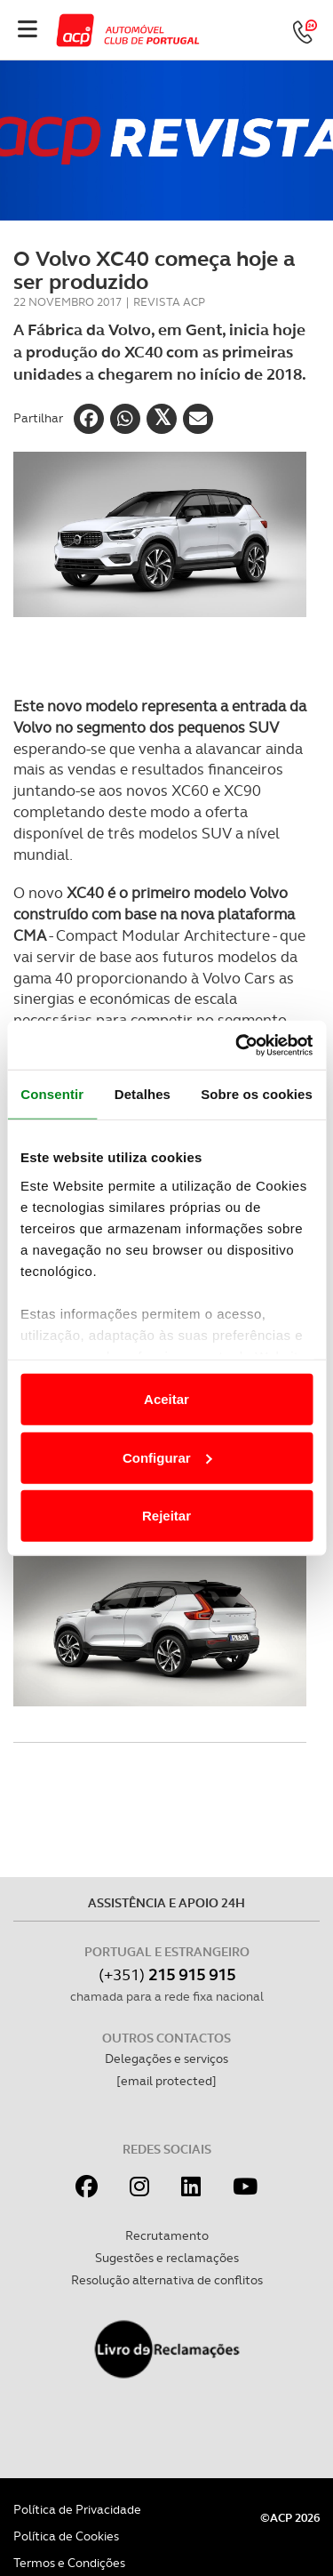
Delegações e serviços (166, 2058)
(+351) (167, 1974)
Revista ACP (169, 301)
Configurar (167, 1457)
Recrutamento (167, 2235)
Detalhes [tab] (142, 1094)
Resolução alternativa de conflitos (167, 2280)
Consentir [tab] (51, 1094)
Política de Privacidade (77, 2509)
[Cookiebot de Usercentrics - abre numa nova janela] (237, 1044)
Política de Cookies (66, 2536)
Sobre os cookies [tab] (257, 1094)
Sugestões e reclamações (167, 2258)
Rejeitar (166, 1515)
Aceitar (166, 1399)
